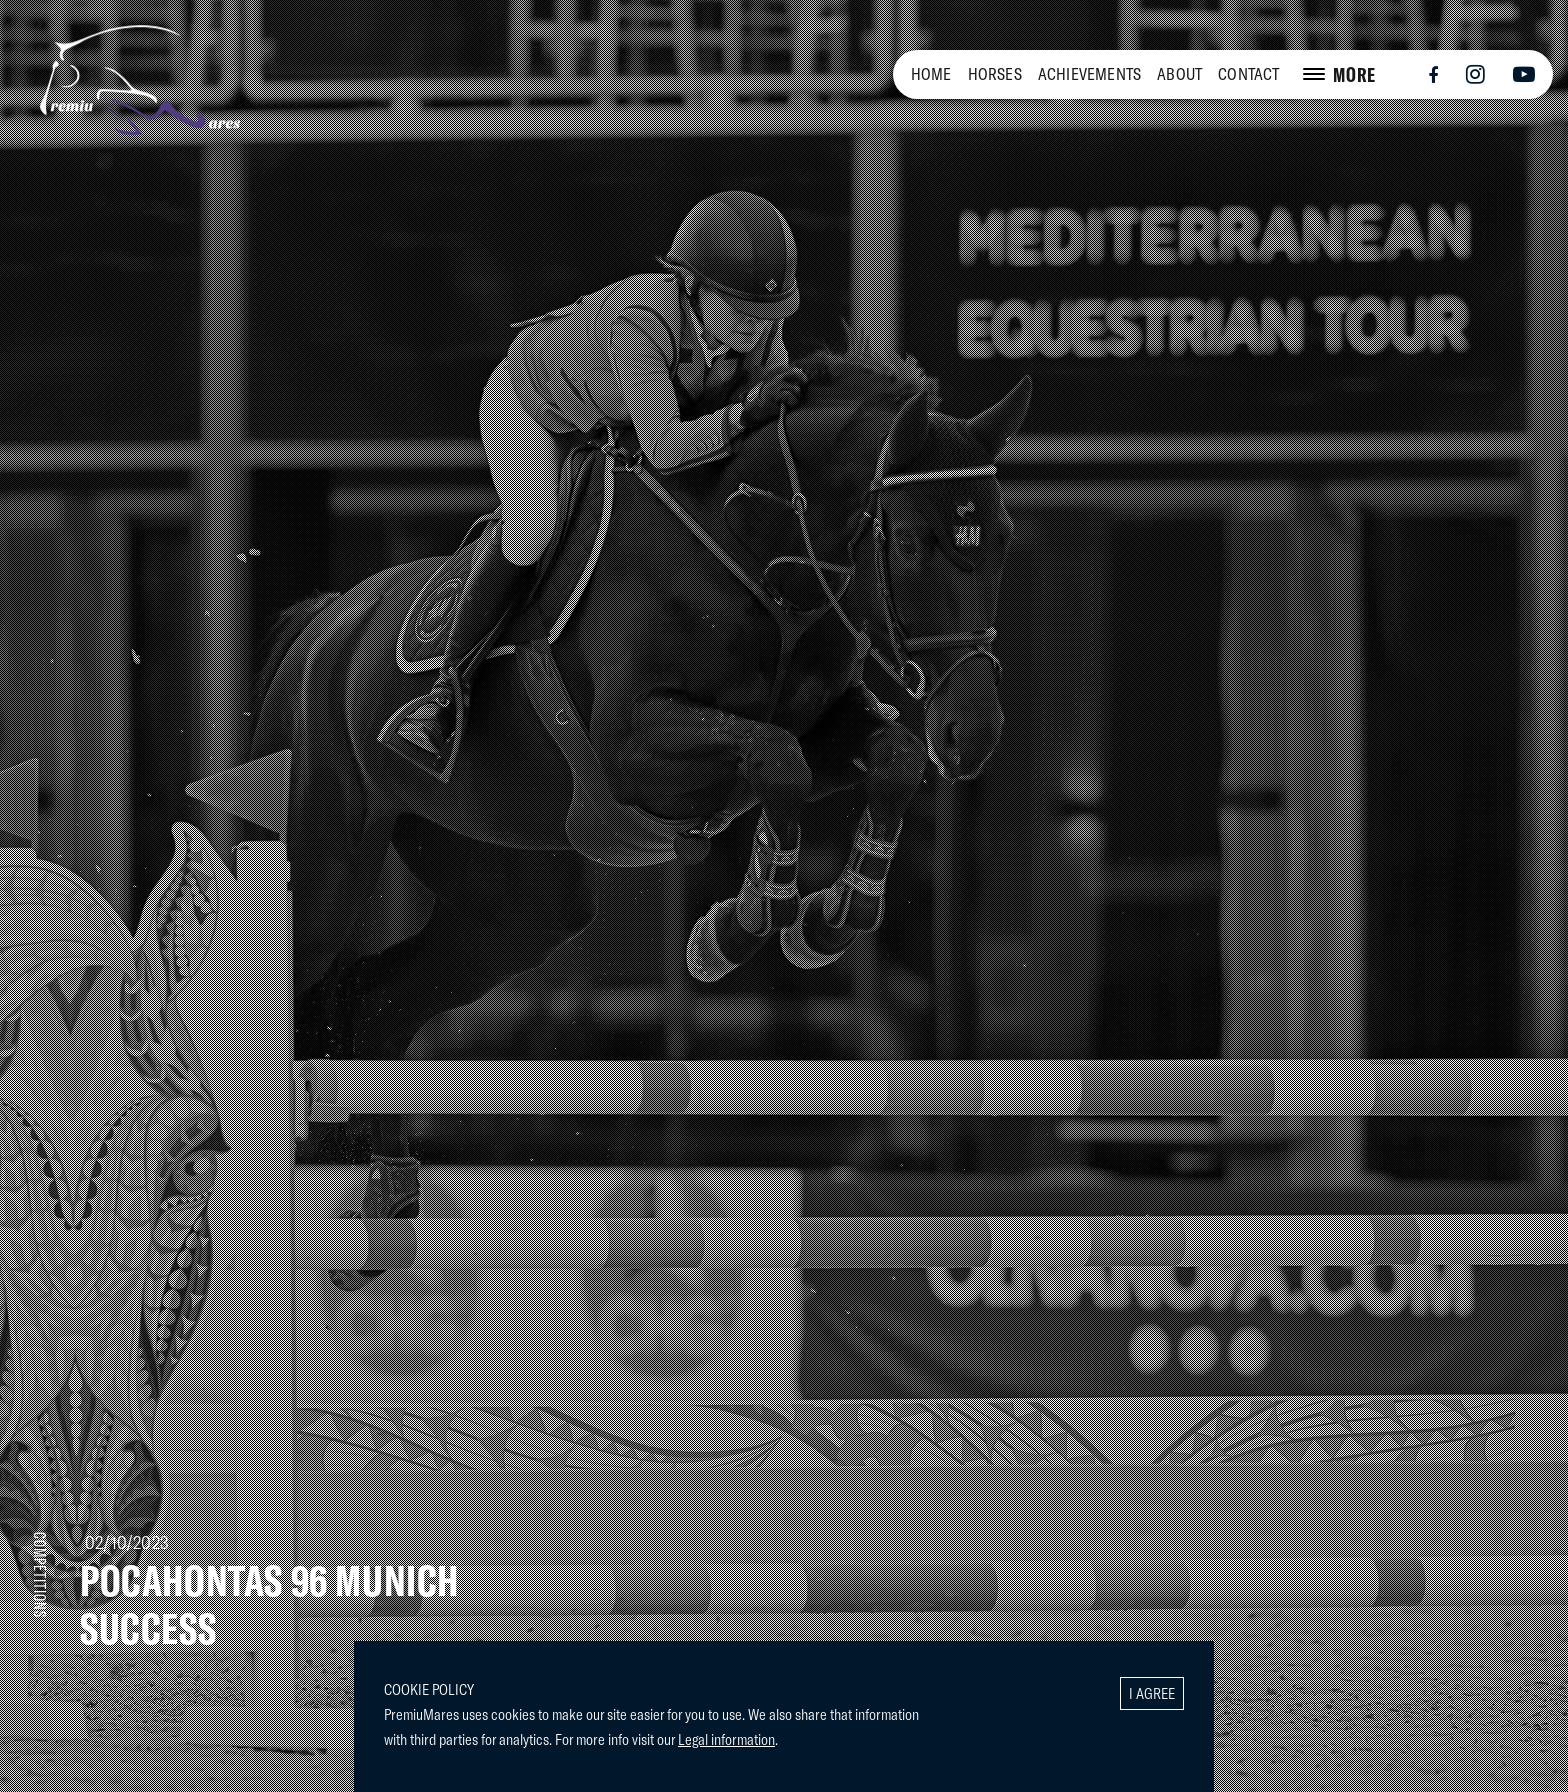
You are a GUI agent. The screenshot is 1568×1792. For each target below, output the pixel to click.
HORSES (995, 73)
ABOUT (1179, 73)
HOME (931, 73)
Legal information (726, 1739)
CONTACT (1248, 73)
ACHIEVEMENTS (1089, 73)
